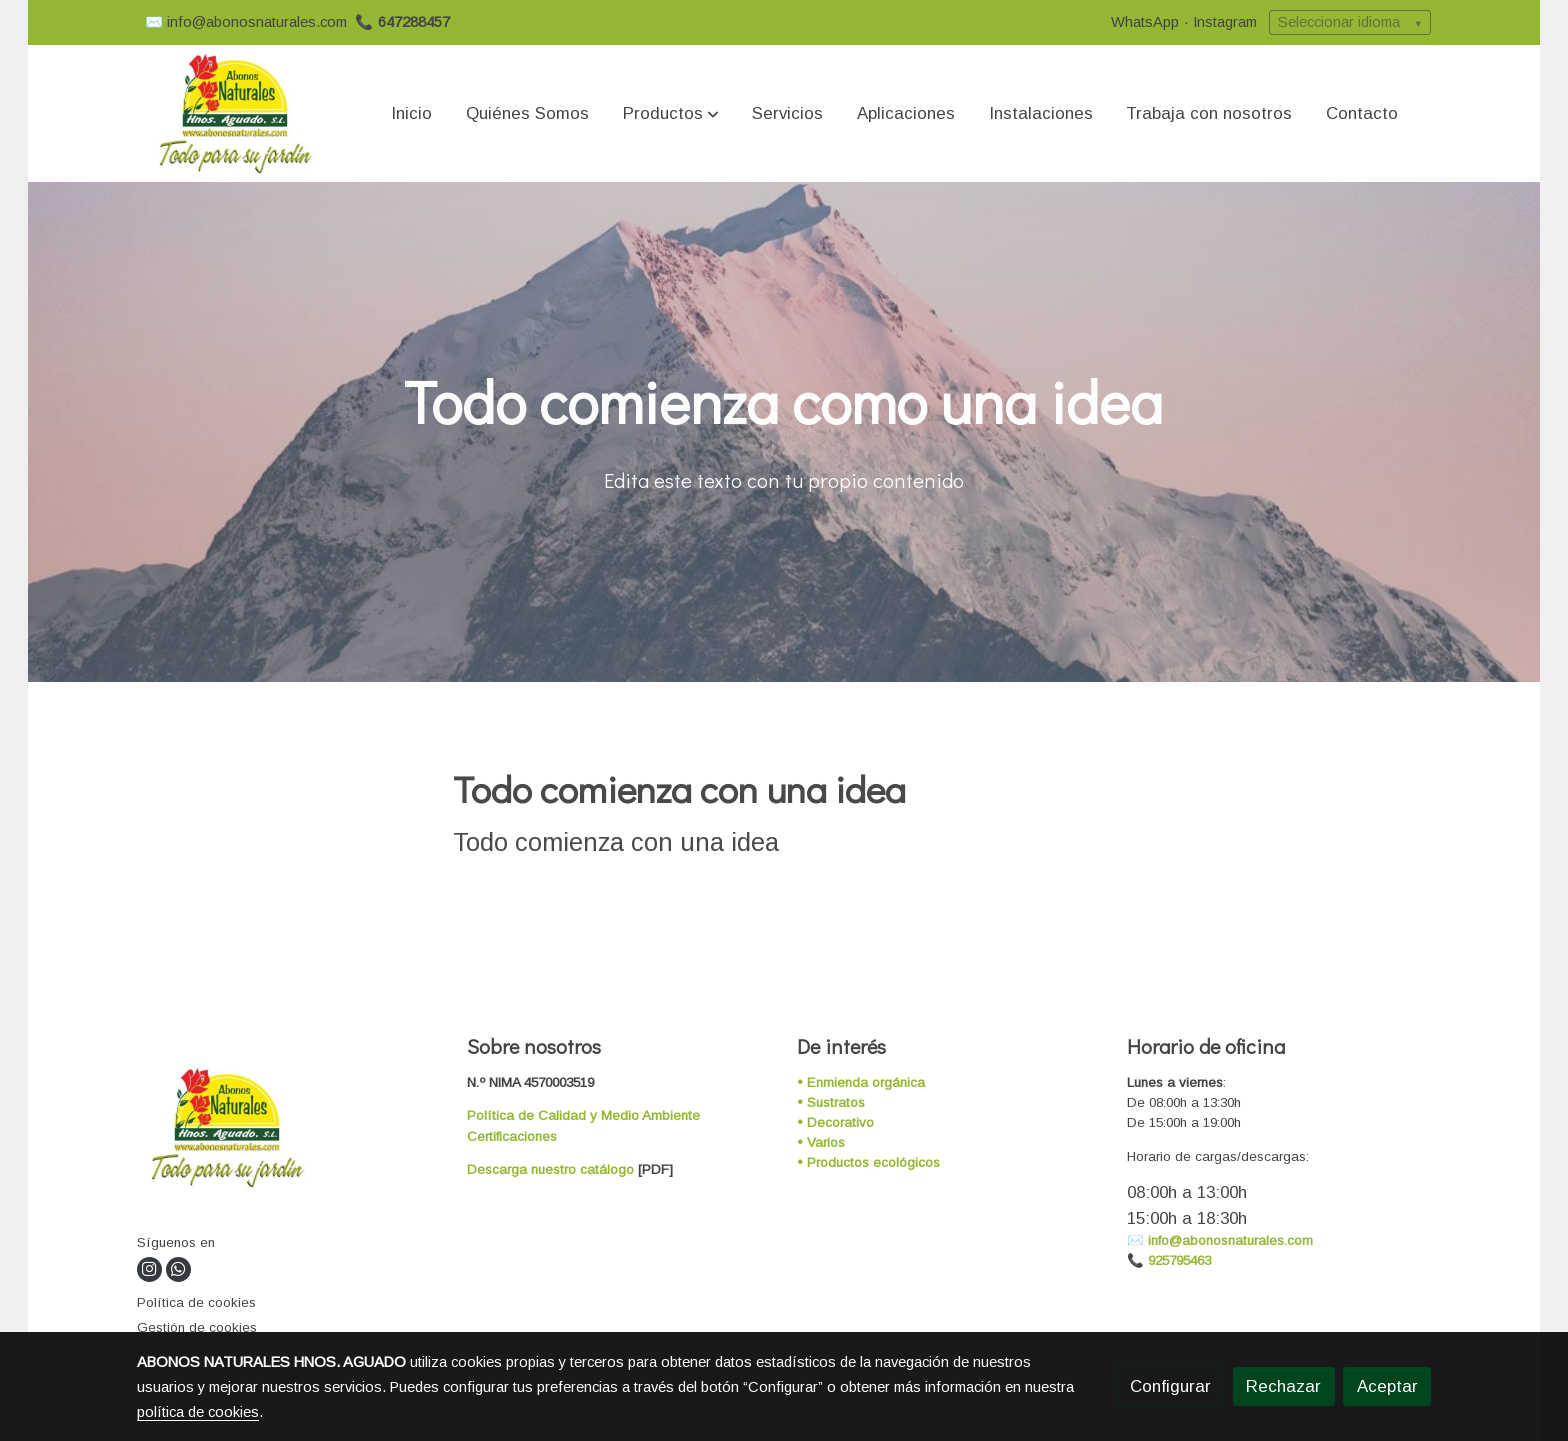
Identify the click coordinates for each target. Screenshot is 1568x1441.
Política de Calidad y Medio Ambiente (583, 1115)
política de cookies (198, 1412)
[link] (235, 113)
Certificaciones (512, 1136)
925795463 (1179, 1260)
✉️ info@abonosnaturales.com (1220, 1240)
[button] (671, 114)
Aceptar (1387, 1386)
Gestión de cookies (197, 1327)
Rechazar (1283, 1386)
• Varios (821, 1142)
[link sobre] (289, 1131)
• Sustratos (831, 1102)
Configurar (1170, 1386)
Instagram (1225, 22)
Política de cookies (196, 1302)
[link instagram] (148, 1269)
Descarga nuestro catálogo (550, 1169)
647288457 (414, 22)
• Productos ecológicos (868, 1162)
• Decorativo (835, 1122)
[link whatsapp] (178, 1269)
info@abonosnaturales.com (257, 22)
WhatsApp (1145, 22)
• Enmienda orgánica (861, 1082)
